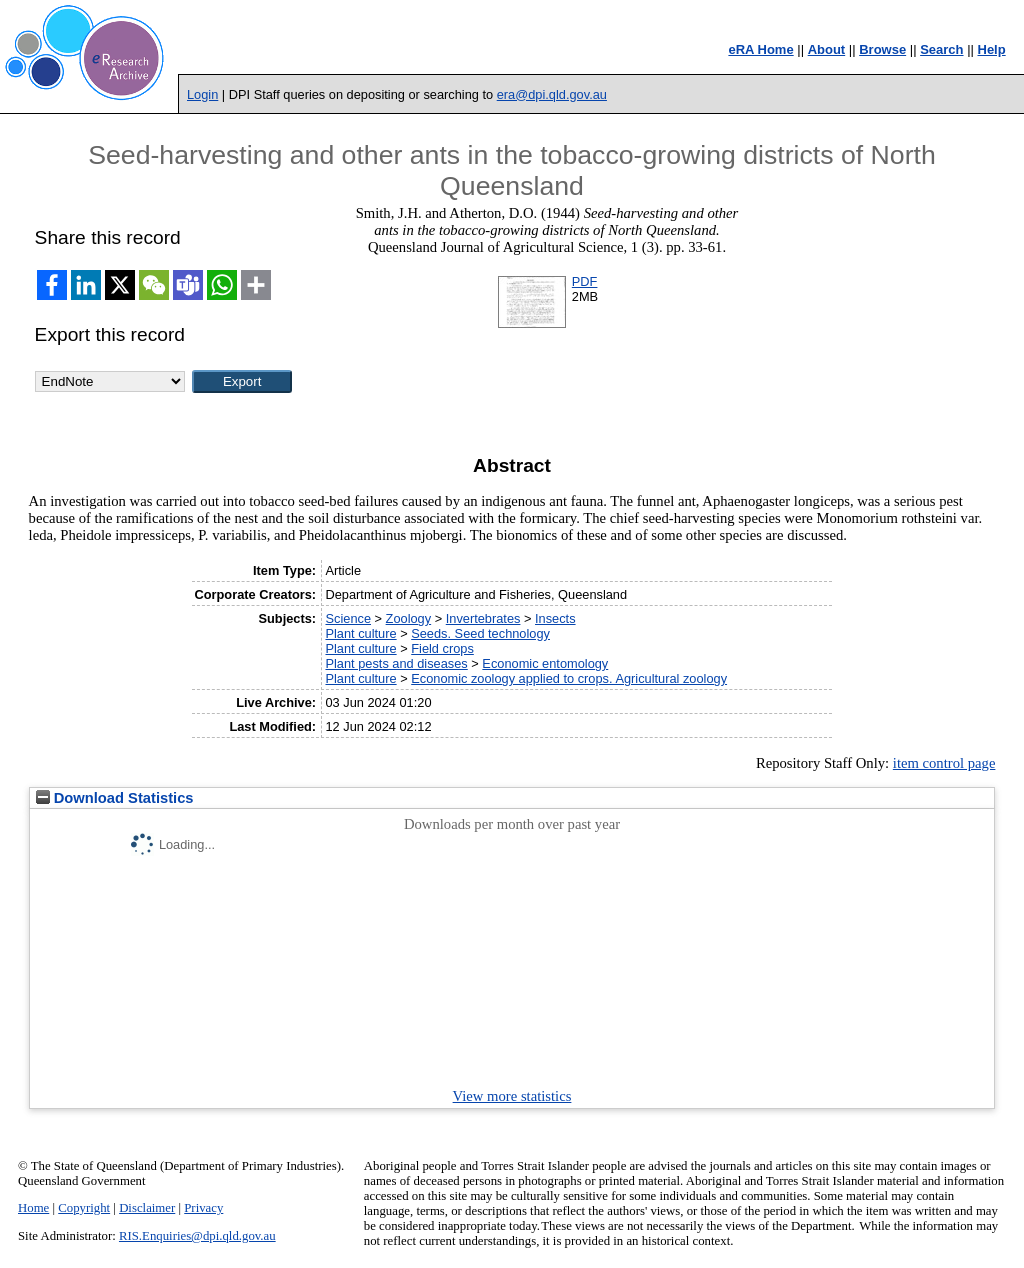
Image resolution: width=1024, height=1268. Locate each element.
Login (202, 94)
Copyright (84, 1208)
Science (348, 618)
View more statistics (512, 1096)
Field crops (442, 648)
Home (33, 1208)
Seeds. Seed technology (480, 633)
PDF (585, 281)
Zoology (409, 618)
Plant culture (360, 633)
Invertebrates (483, 618)
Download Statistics (115, 798)
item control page (944, 763)
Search (941, 49)
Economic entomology (545, 663)
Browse (882, 49)
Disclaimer (147, 1208)
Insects (555, 618)
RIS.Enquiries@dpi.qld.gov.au (197, 1236)
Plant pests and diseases (396, 663)
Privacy (203, 1208)
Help (992, 49)
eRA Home (760, 49)
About (827, 49)
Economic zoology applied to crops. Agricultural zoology (569, 678)
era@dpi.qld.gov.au (552, 94)
